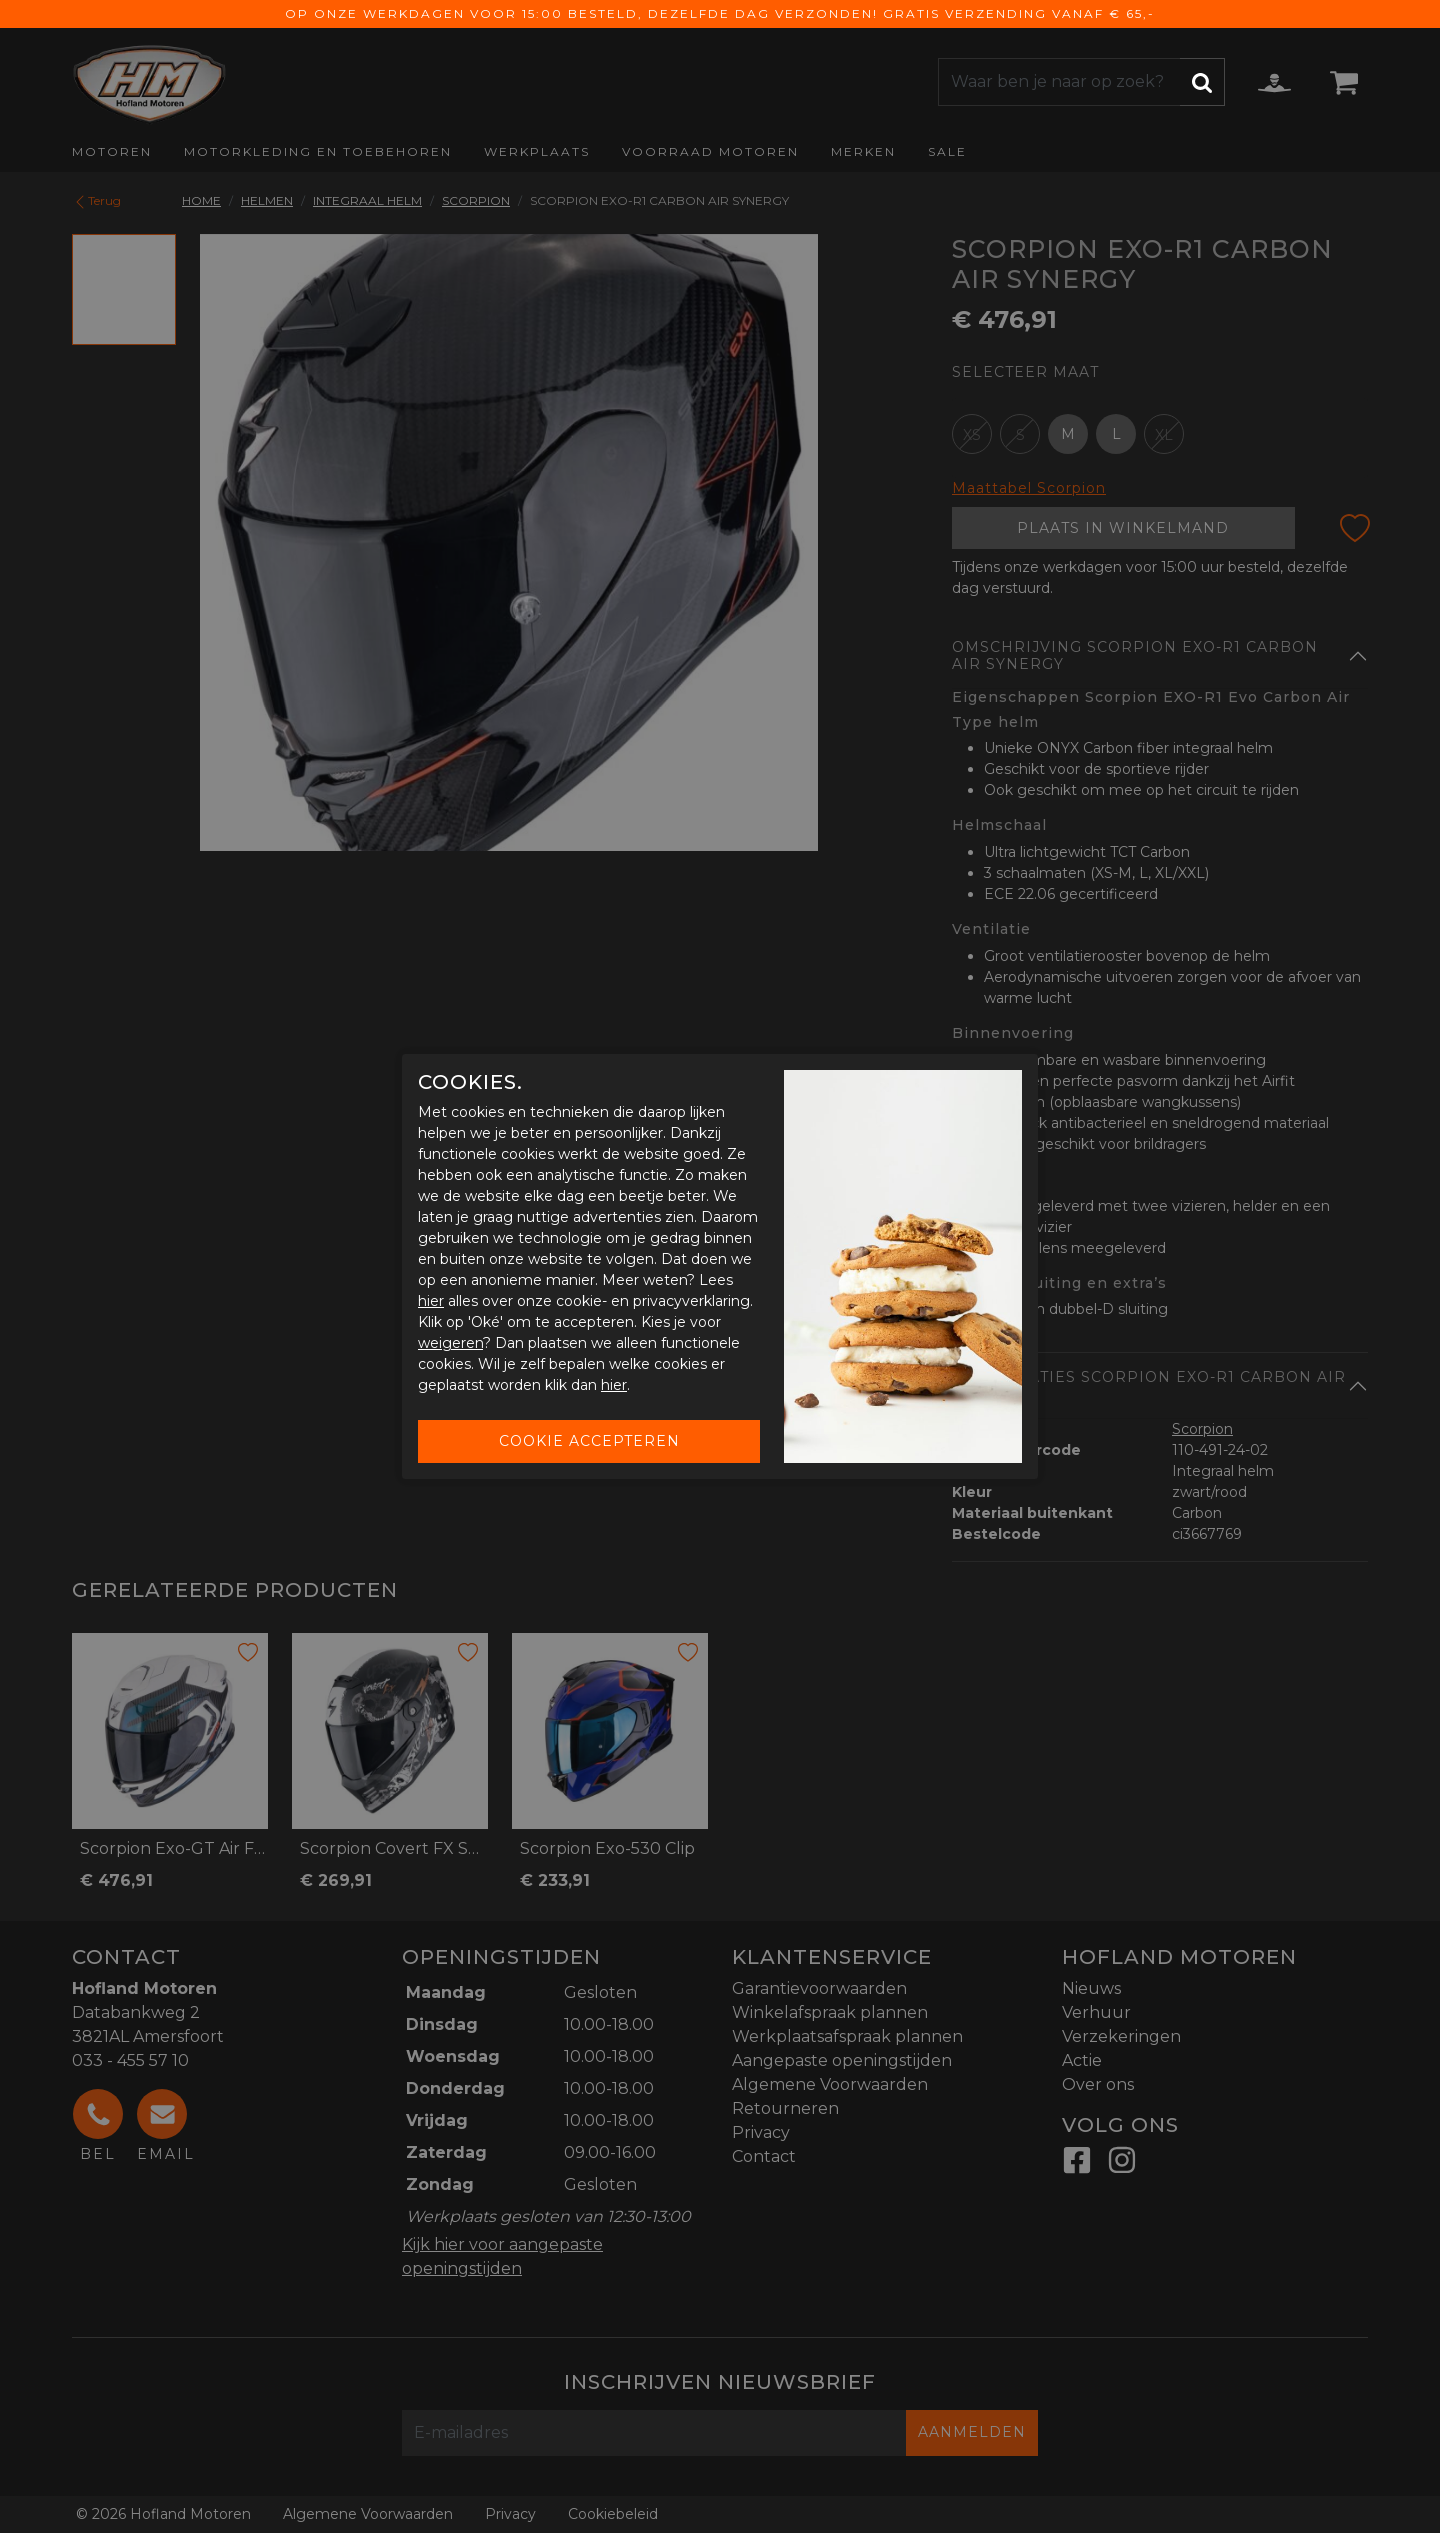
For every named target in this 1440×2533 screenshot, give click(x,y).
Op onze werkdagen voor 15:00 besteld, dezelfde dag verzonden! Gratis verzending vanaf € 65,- (720, 13)
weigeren (450, 1343)
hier (431, 1301)
